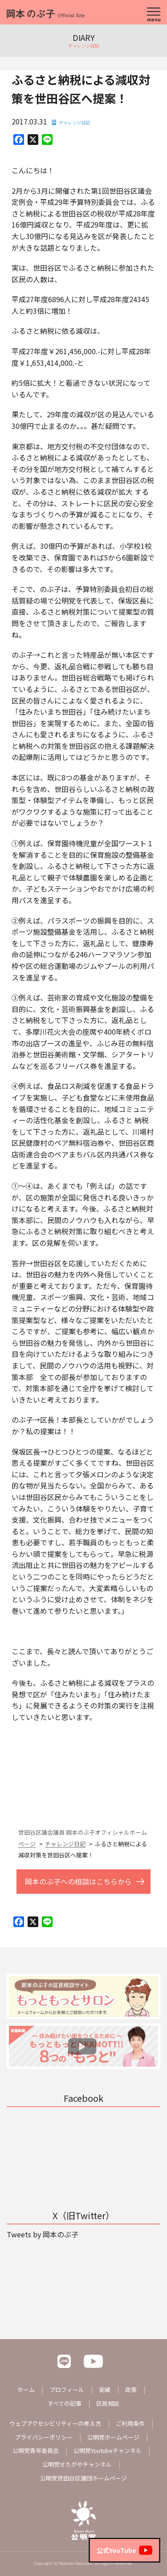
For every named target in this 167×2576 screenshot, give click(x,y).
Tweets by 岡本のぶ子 (42, 2234)
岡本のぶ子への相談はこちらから (78, 1881)
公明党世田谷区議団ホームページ (83, 2478)
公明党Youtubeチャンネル (107, 2450)
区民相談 (107, 2403)
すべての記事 (64, 2403)
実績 (104, 2389)
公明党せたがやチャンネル (77, 2464)
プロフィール (66, 2389)
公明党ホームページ (113, 2437)
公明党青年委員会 (35, 2450)
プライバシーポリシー (44, 2437)
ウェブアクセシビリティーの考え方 (55, 2423)
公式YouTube (124, 2550)
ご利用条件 (130, 2423)
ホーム (26, 2389)
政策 (131, 2389)
